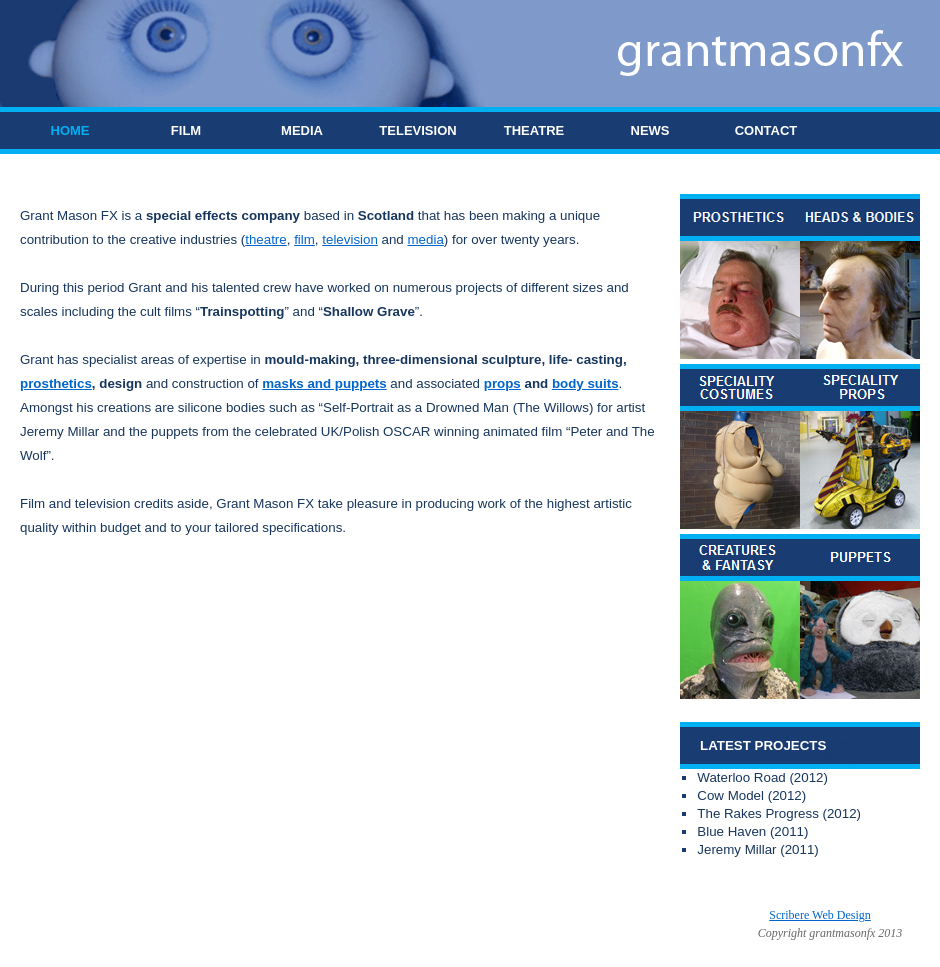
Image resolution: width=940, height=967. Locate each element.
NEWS (650, 130)
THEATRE (534, 130)
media (426, 239)
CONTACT (766, 130)
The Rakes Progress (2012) (779, 813)
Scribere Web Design (819, 915)
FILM (186, 130)
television (350, 239)
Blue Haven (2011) (752, 831)
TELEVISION (417, 130)
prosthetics (56, 383)
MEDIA (302, 130)
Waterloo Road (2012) (762, 777)
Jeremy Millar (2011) (757, 849)
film (304, 239)
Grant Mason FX (303, 915)
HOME (70, 130)
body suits (585, 383)
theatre (266, 239)
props (502, 383)
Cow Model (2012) (751, 795)
